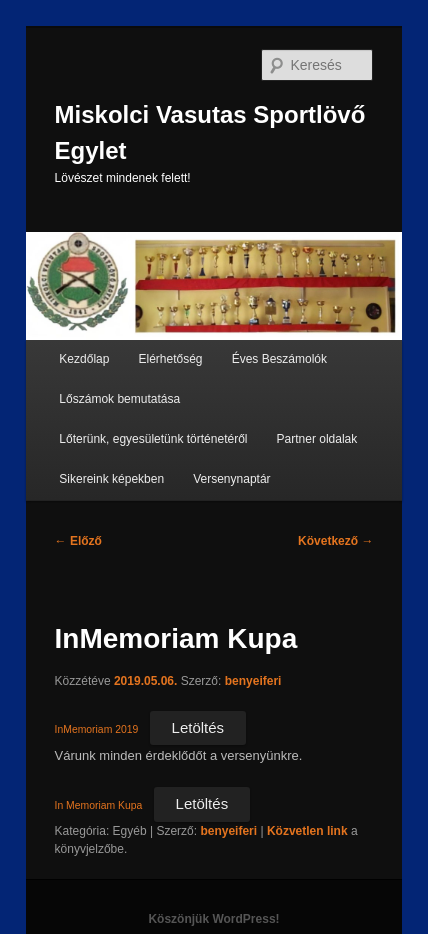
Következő (335, 541)
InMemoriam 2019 (97, 729)
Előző (78, 541)
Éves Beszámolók (279, 359)
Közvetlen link (309, 831)
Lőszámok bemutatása (119, 399)
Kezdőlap (84, 359)
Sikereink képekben (111, 479)
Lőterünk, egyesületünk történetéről (153, 439)
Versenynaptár (231, 479)
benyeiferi (253, 681)
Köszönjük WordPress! (213, 919)
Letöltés (198, 727)
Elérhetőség (171, 359)
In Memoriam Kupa (99, 805)
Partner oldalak (317, 439)
